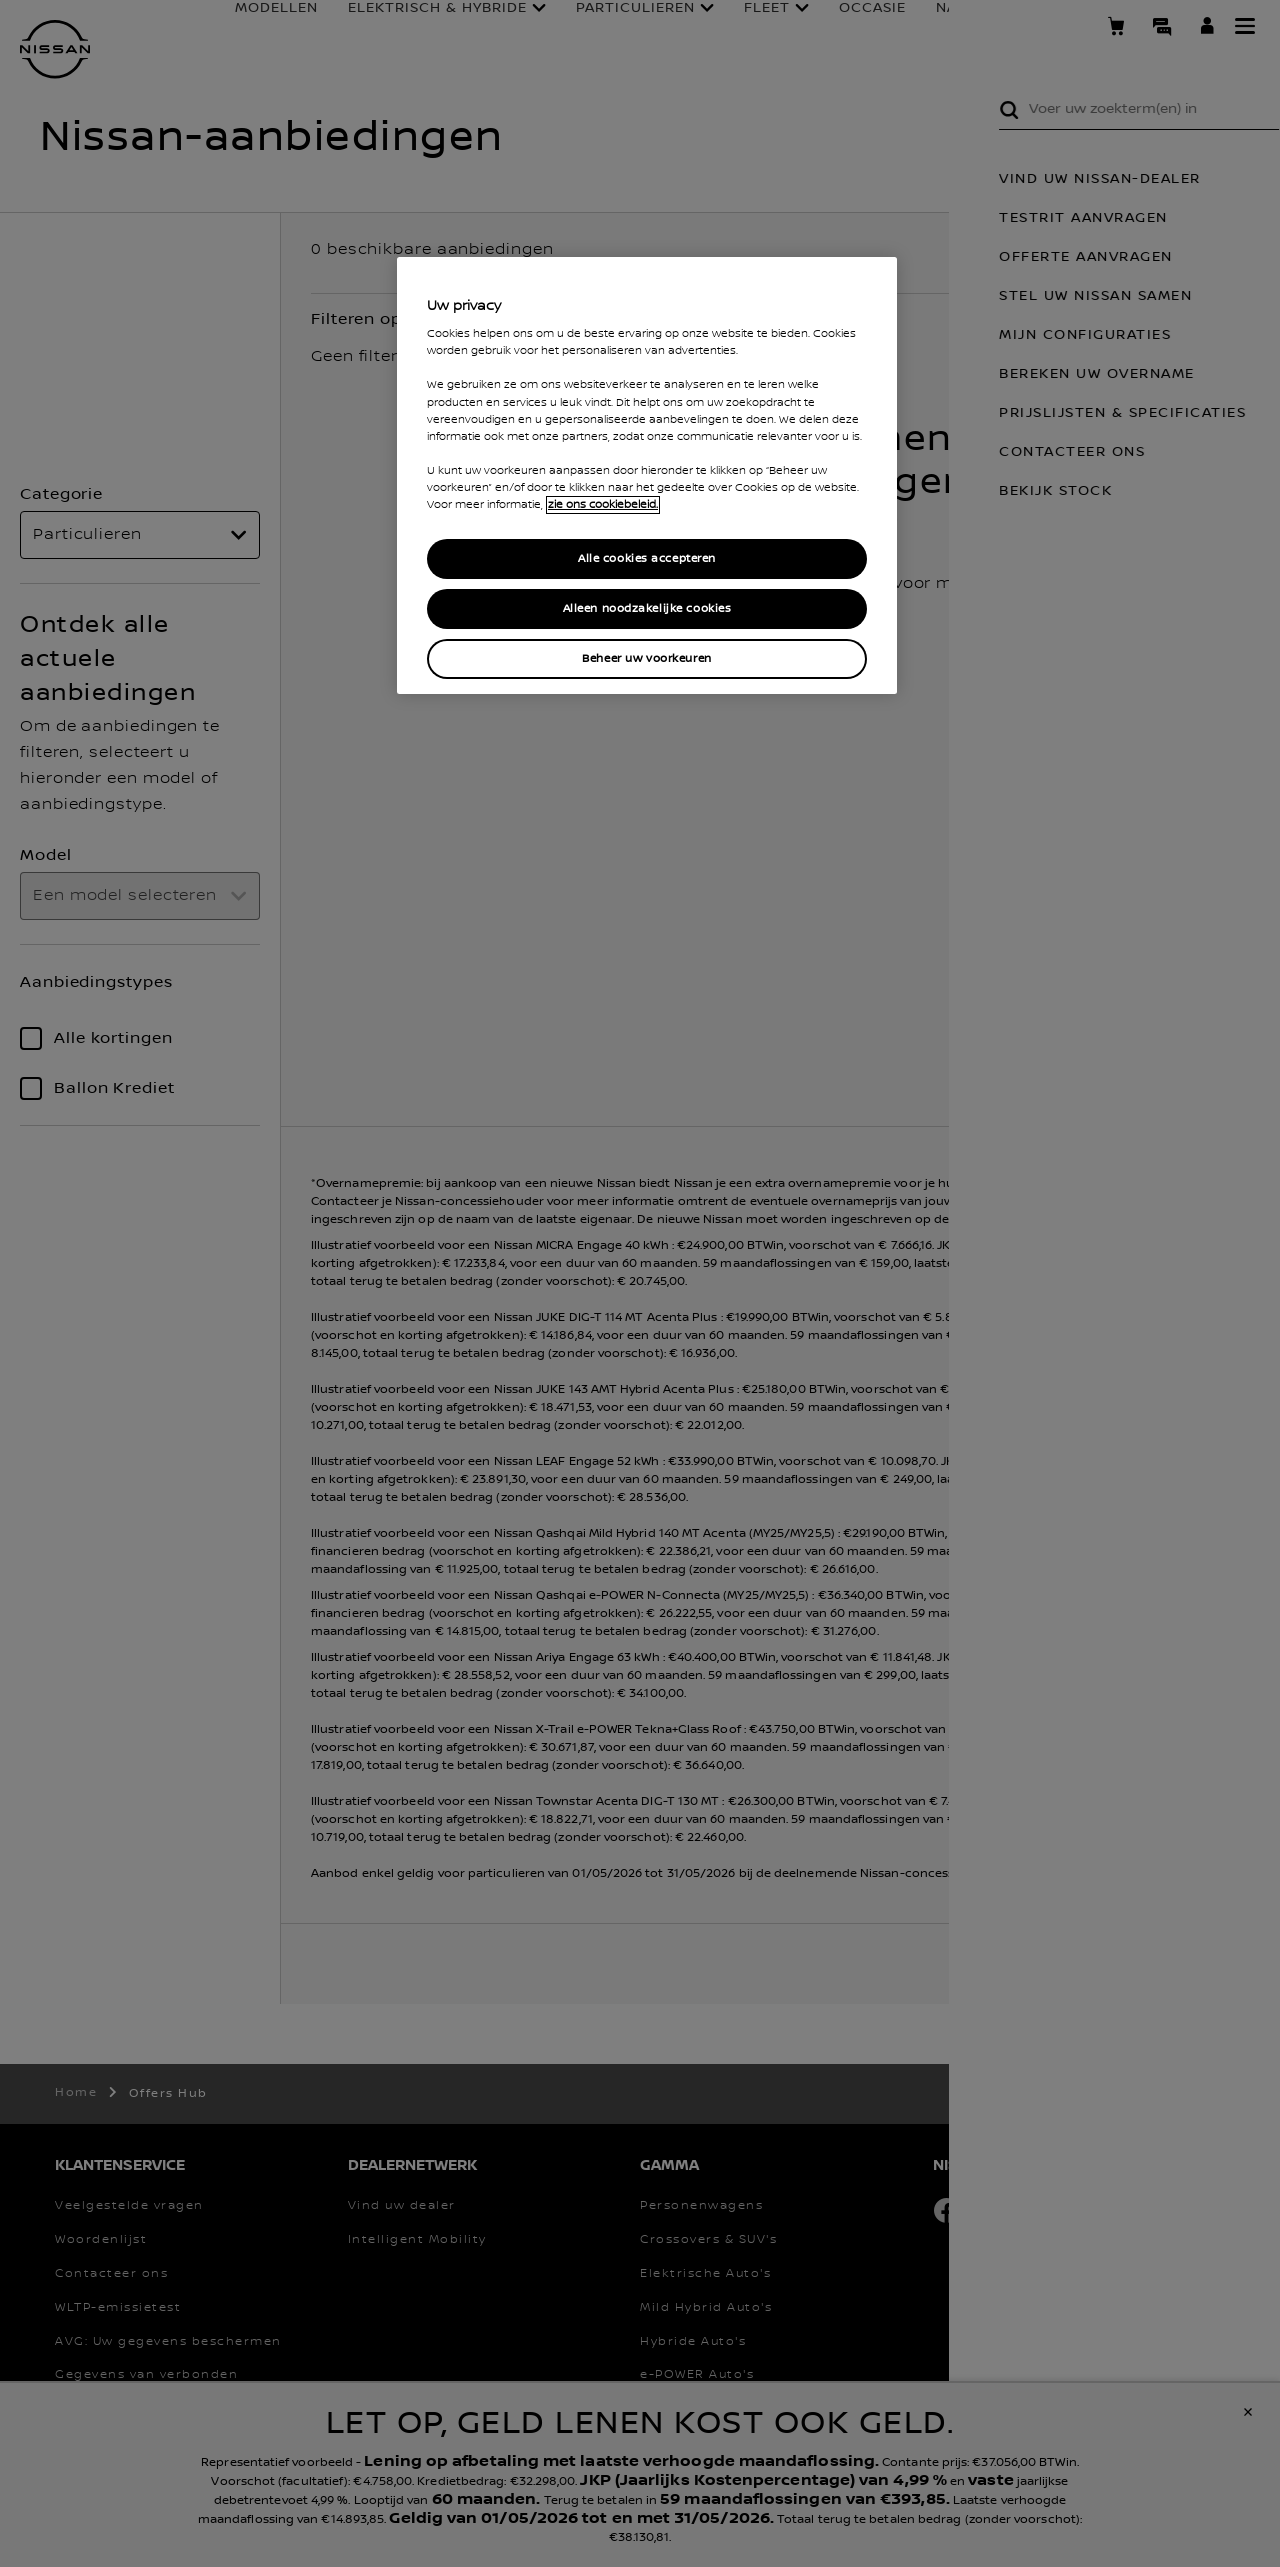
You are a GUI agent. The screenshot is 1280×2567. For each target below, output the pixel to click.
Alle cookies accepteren (647, 558)
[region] (647, 475)
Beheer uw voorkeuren (646, 658)
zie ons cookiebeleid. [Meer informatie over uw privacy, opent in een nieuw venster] (603, 505)
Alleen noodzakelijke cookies (647, 608)
